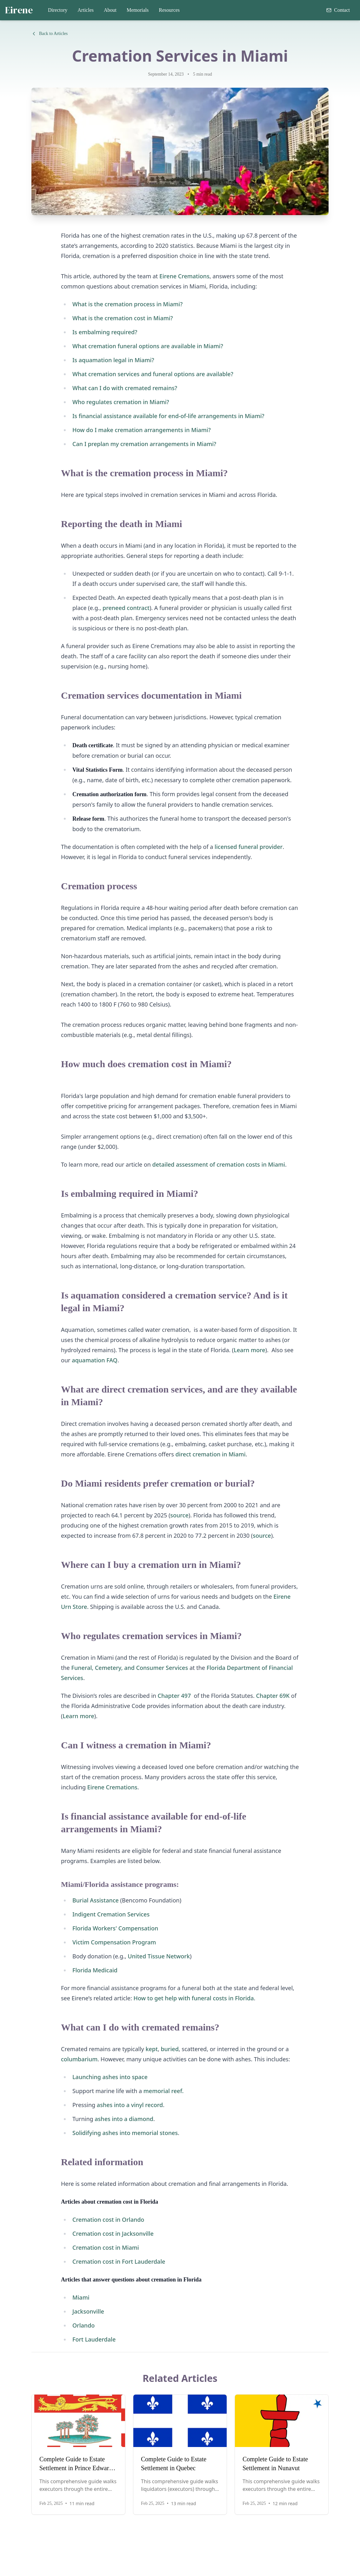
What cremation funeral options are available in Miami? (147, 346)
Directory (57, 10)
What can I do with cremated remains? (124, 388)
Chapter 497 (174, 1695)
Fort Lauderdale (94, 2339)
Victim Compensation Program (114, 1942)
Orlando (83, 2325)
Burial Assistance (95, 1900)
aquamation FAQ (93, 1360)
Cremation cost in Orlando (108, 2219)
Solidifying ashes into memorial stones (125, 2133)
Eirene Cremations (184, 276)
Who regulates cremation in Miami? (120, 402)
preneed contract (126, 608)
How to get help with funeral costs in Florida (193, 1998)
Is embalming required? (104, 332)
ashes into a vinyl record (129, 2105)
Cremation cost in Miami (105, 2247)
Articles (85, 10)
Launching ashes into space (110, 2077)
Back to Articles (49, 33)
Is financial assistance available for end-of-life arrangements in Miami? (168, 416)
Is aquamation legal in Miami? (113, 360)
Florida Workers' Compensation (115, 1928)
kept (151, 2049)
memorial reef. (163, 2091)
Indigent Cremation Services (111, 1914)
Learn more (249, 1350)
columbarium (79, 2059)
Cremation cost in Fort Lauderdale (118, 2261)
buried (169, 2049)
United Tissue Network (159, 1956)
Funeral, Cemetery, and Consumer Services (129, 1667)
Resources (169, 10)
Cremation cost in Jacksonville (113, 2233)
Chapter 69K (273, 1695)
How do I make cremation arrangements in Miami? (141, 430)
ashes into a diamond (124, 2119)
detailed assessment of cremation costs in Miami (218, 1164)
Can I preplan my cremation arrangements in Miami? (144, 444)
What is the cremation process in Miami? (127, 304)
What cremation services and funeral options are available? (152, 374)
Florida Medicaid (94, 1970)
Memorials (138, 10)
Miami (81, 2297)
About (110, 10)
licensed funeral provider (249, 847)
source (179, 1515)
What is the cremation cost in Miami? (122, 318)
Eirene (19, 10)
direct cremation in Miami (211, 1454)
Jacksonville (88, 2311)
